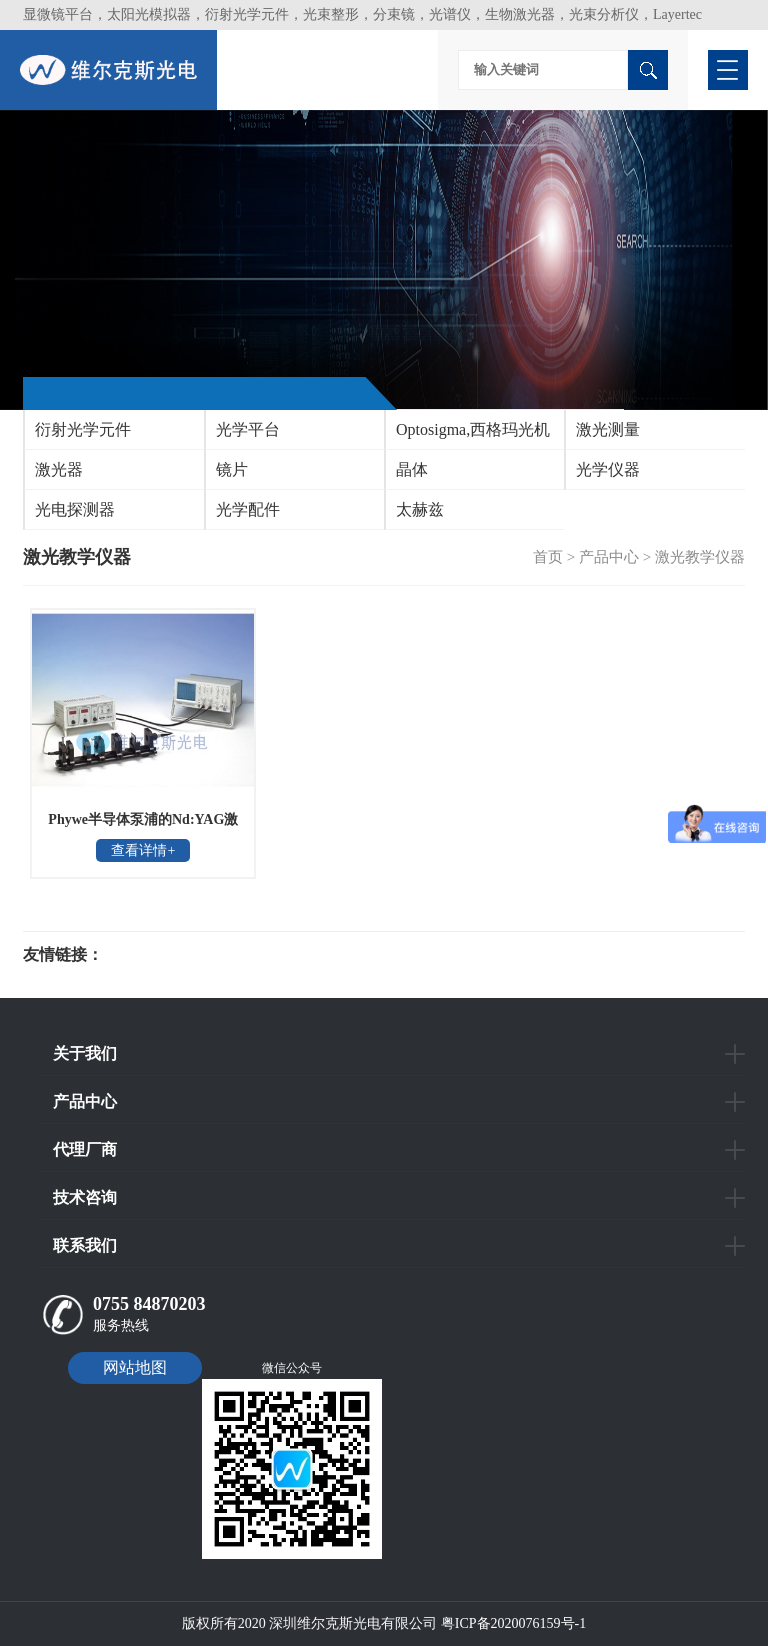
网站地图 (135, 1367)
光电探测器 (75, 509)
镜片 (232, 469)
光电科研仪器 (163, 955)
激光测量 (608, 429)
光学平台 (248, 429)
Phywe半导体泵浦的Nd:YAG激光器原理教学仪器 (143, 826)
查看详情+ (143, 850)
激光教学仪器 (700, 557)
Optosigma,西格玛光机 (473, 429)
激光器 (59, 469)
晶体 (412, 469)
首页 (548, 557)
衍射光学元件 (83, 429)
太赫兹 (420, 509)
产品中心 (609, 557)
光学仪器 (608, 469)
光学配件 (248, 509)
